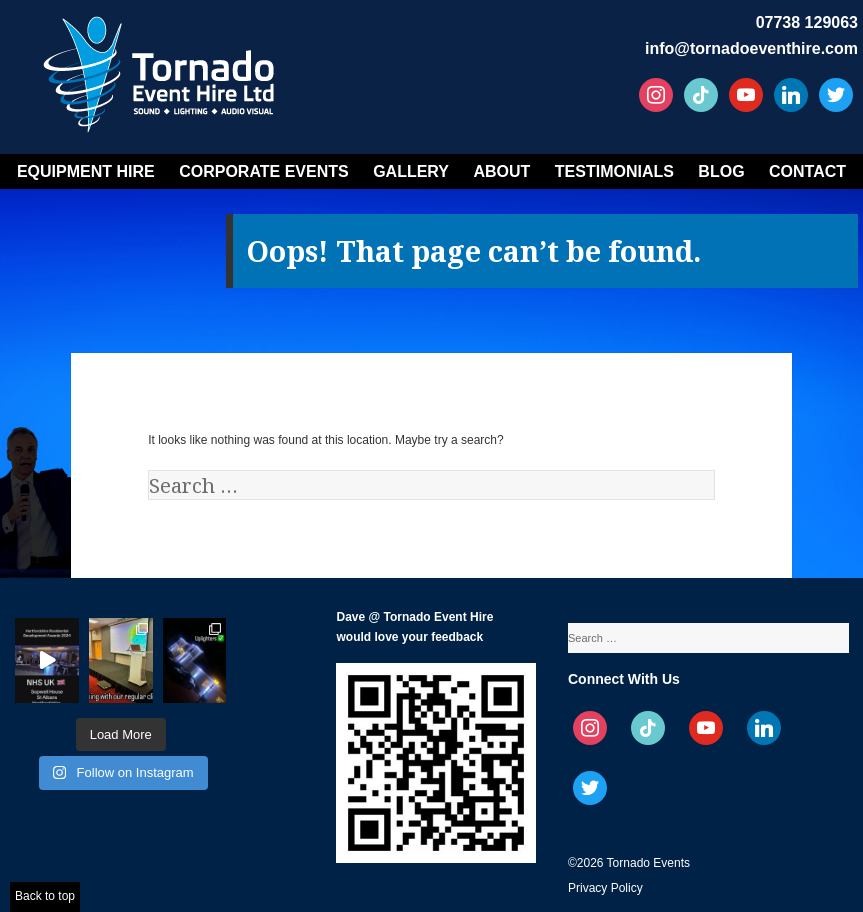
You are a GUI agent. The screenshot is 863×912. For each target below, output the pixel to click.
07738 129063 (807, 22)
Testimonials (614, 171)
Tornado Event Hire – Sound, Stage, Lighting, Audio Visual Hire (162, 67)
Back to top (45, 896)
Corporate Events (264, 171)
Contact (807, 171)
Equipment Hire (86, 171)
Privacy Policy (605, 888)
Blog (721, 171)
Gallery (411, 171)
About (501, 171)
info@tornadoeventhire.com (751, 48)
